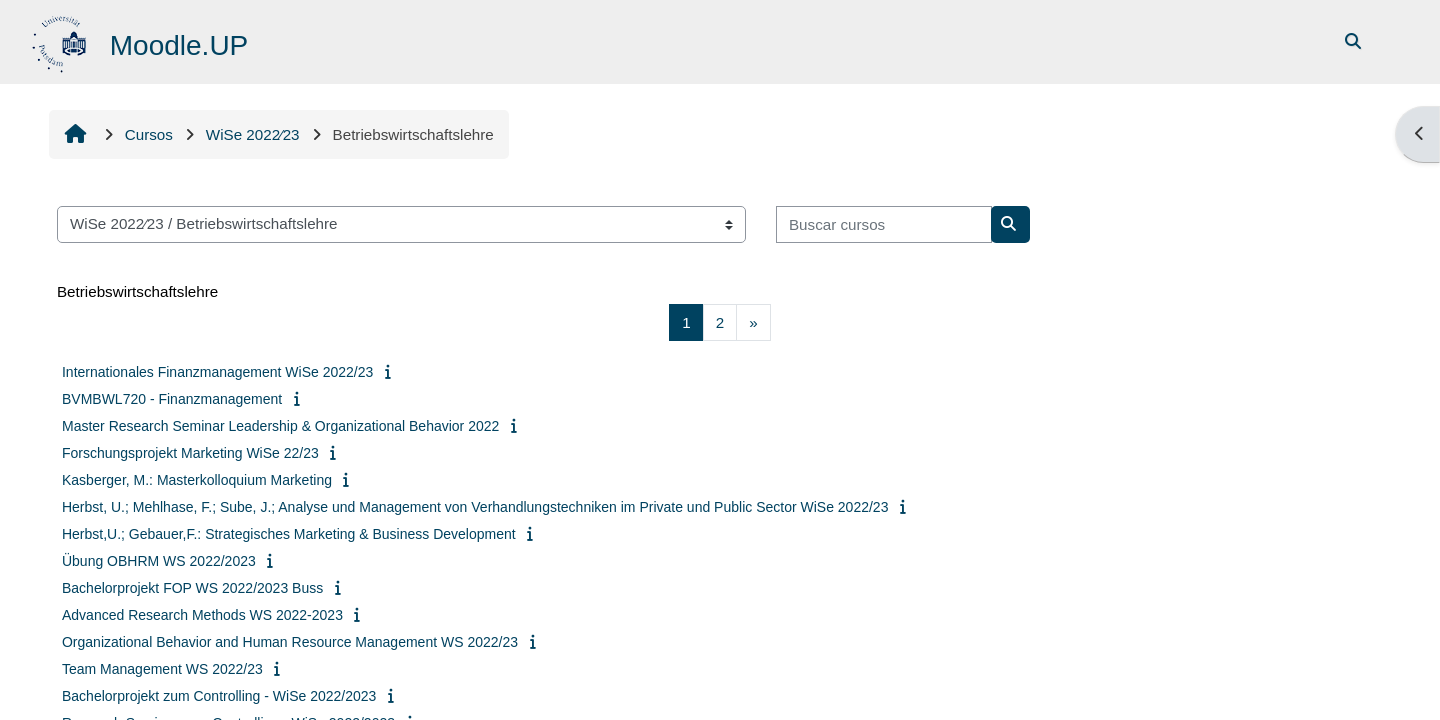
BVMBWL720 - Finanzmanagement (172, 399)
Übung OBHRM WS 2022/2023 (159, 561)
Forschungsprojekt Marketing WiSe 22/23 (190, 453)
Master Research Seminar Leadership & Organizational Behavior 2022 (280, 426)
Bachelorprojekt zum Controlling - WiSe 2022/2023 (219, 696)
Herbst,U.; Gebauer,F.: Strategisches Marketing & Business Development (289, 534)
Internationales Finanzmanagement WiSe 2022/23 (217, 372)
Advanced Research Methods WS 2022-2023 (202, 615)
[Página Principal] (61, 40)
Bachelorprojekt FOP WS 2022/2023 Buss (192, 588)
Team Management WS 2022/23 (162, 669)
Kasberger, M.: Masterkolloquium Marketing (197, 480)
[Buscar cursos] (884, 224)
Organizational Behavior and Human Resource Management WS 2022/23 (290, 642)
